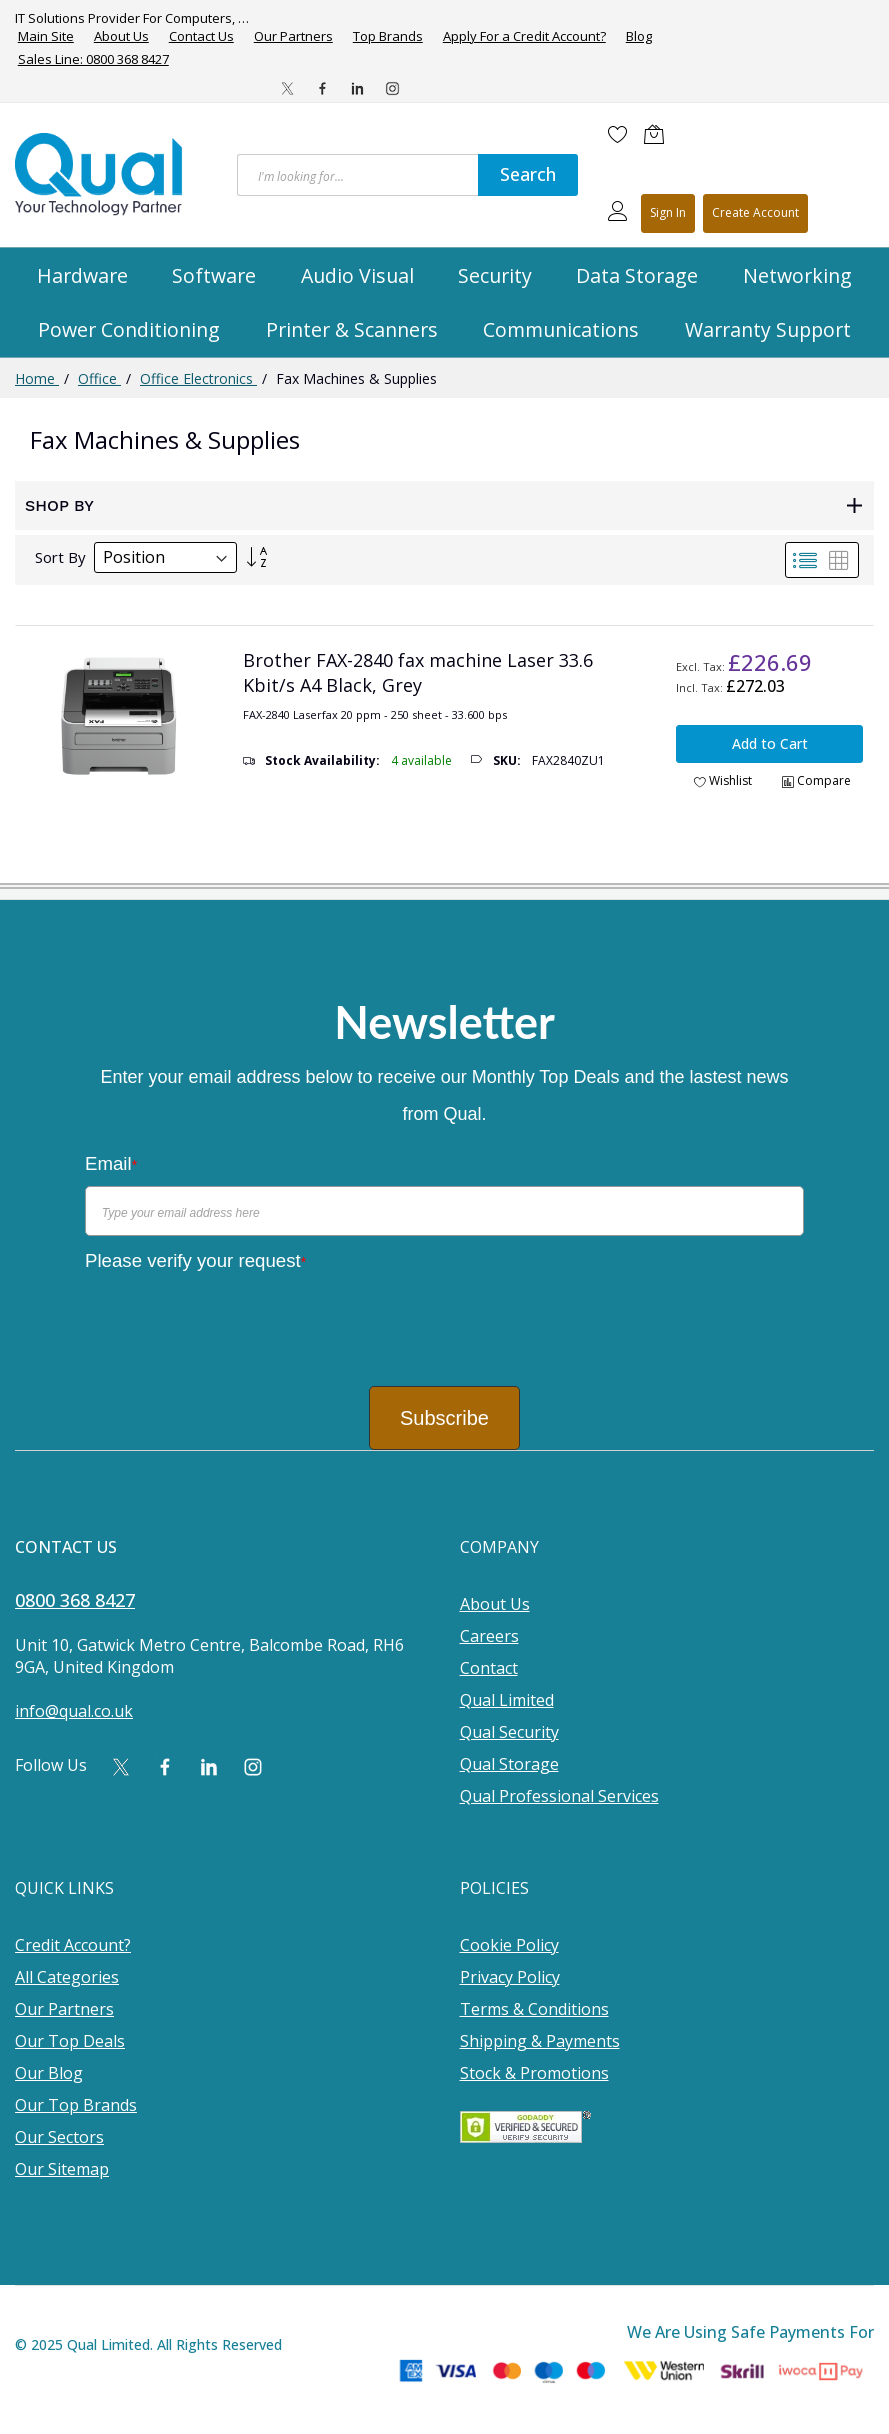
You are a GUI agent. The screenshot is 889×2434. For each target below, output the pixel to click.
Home (37, 378)
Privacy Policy (510, 1977)
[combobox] (357, 175)
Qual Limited (507, 1700)
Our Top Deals (70, 2041)
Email (111, 1163)
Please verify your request (195, 1260)
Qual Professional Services (559, 1796)
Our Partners (293, 36)
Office (99, 378)
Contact (489, 1668)
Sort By (60, 557)
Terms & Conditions (534, 2009)
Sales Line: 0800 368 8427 (93, 59)
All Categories (67, 1977)
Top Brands (388, 36)
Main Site (46, 36)
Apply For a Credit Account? (524, 36)
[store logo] (100, 174)
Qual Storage (509, 1764)
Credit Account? (73, 1945)
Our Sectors (59, 2137)
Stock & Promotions (534, 2073)
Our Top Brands (76, 2105)
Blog (639, 36)
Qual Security (509, 1732)
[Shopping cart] (659, 134)
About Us (121, 36)
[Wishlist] (618, 134)
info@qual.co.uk (74, 1711)
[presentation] (237, 1322)
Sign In (668, 212)
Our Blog (49, 2073)
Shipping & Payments (540, 2041)
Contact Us (201, 36)
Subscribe (444, 1418)
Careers (489, 1636)
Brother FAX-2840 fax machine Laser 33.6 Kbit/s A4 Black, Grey (418, 672)
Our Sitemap (62, 2169)
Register (755, 213)
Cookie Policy (509, 1945)
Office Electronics (198, 378)
